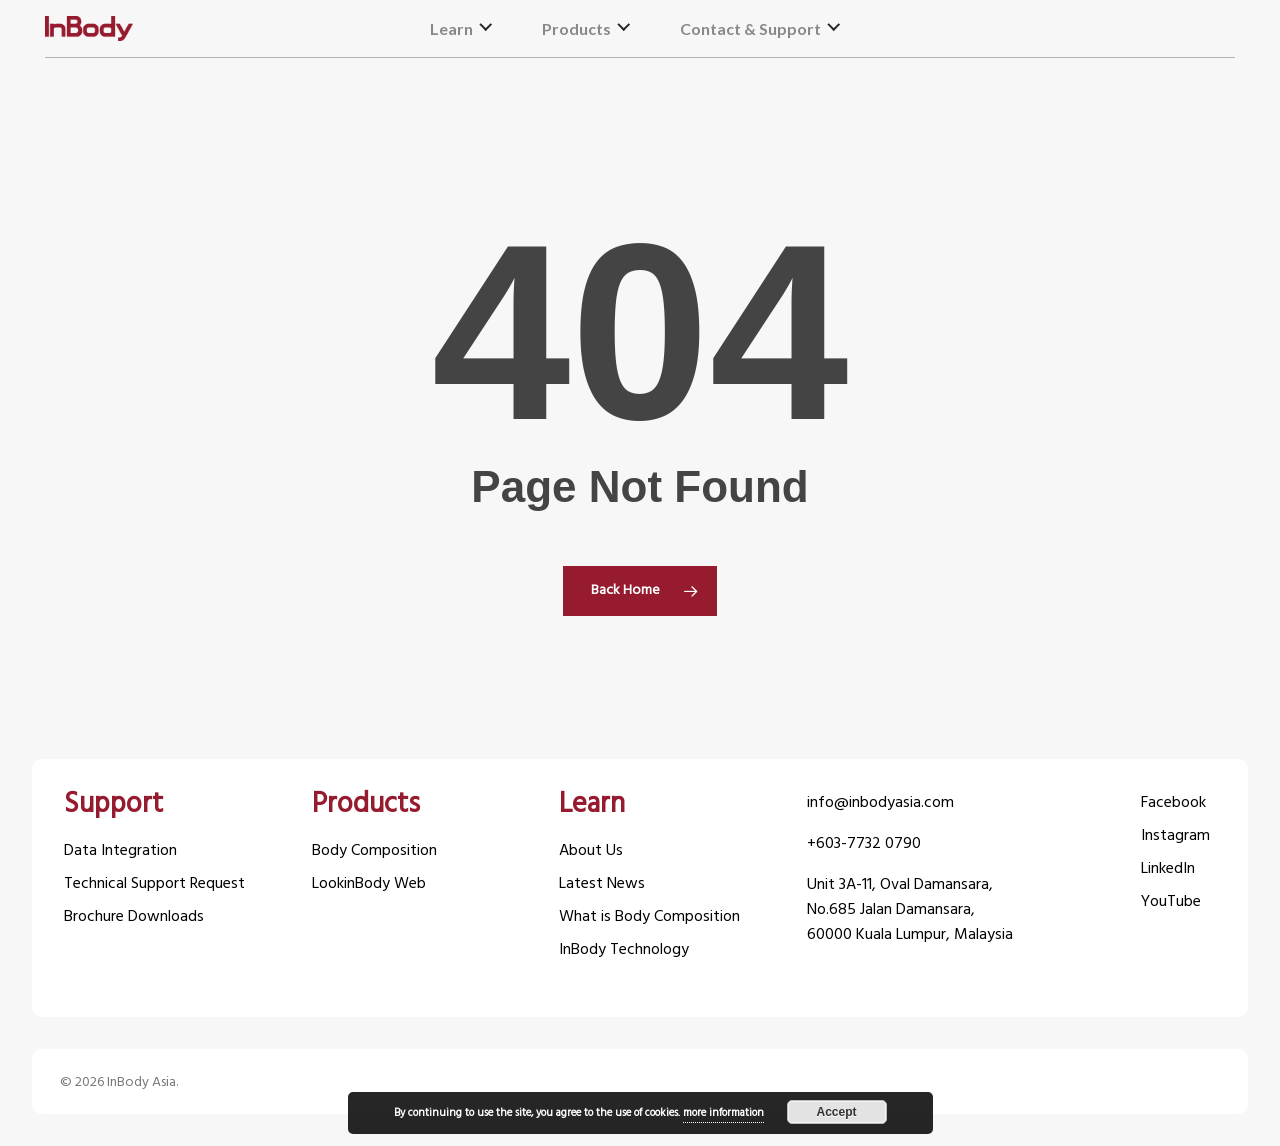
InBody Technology (624, 950)
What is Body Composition (649, 917)
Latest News (602, 884)
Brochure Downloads (134, 917)
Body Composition (374, 851)
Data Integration (120, 851)
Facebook (1173, 803)
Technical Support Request (154, 884)
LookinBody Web (369, 884)
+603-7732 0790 (864, 844)
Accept (836, 1112)
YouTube (1171, 902)
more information (723, 1113)
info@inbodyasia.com (880, 803)
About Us (591, 851)
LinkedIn (1168, 869)
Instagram (1175, 836)
